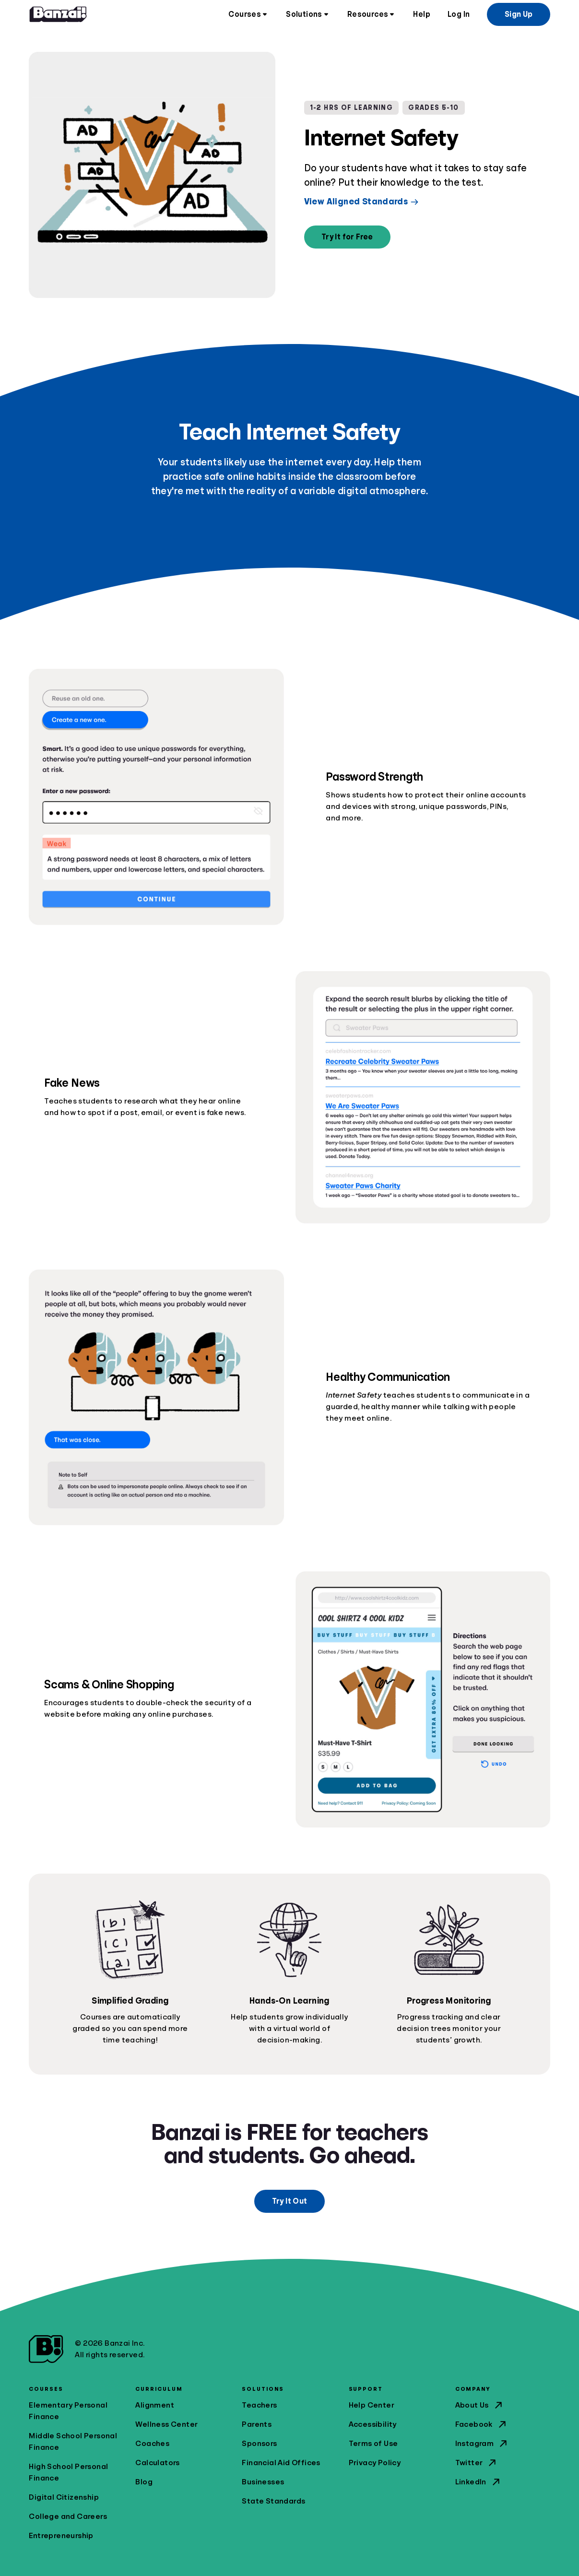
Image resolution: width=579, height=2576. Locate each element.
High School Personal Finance (68, 2472)
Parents (257, 2424)
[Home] (58, 14)
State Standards (273, 2501)
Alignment (154, 2405)
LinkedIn (478, 2482)
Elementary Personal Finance (68, 2411)
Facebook (481, 2424)
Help (421, 14)
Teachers (259, 2405)
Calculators (157, 2463)
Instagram (482, 2443)
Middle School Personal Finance (73, 2441)
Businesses (263, 2482)
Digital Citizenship (64, 2497)
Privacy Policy (375, 2463)
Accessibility (373, 2424)
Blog (144, 2482)
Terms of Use (373, 2443)
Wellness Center (166, 2424)
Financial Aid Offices (281, 2463)
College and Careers (68, 2516)
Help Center (371, 2405)
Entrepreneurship (61, 2536)
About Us (479, 2405)
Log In (459, 14)
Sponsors (259, 2443)
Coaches (152, 2443)
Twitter (476, 2463)
